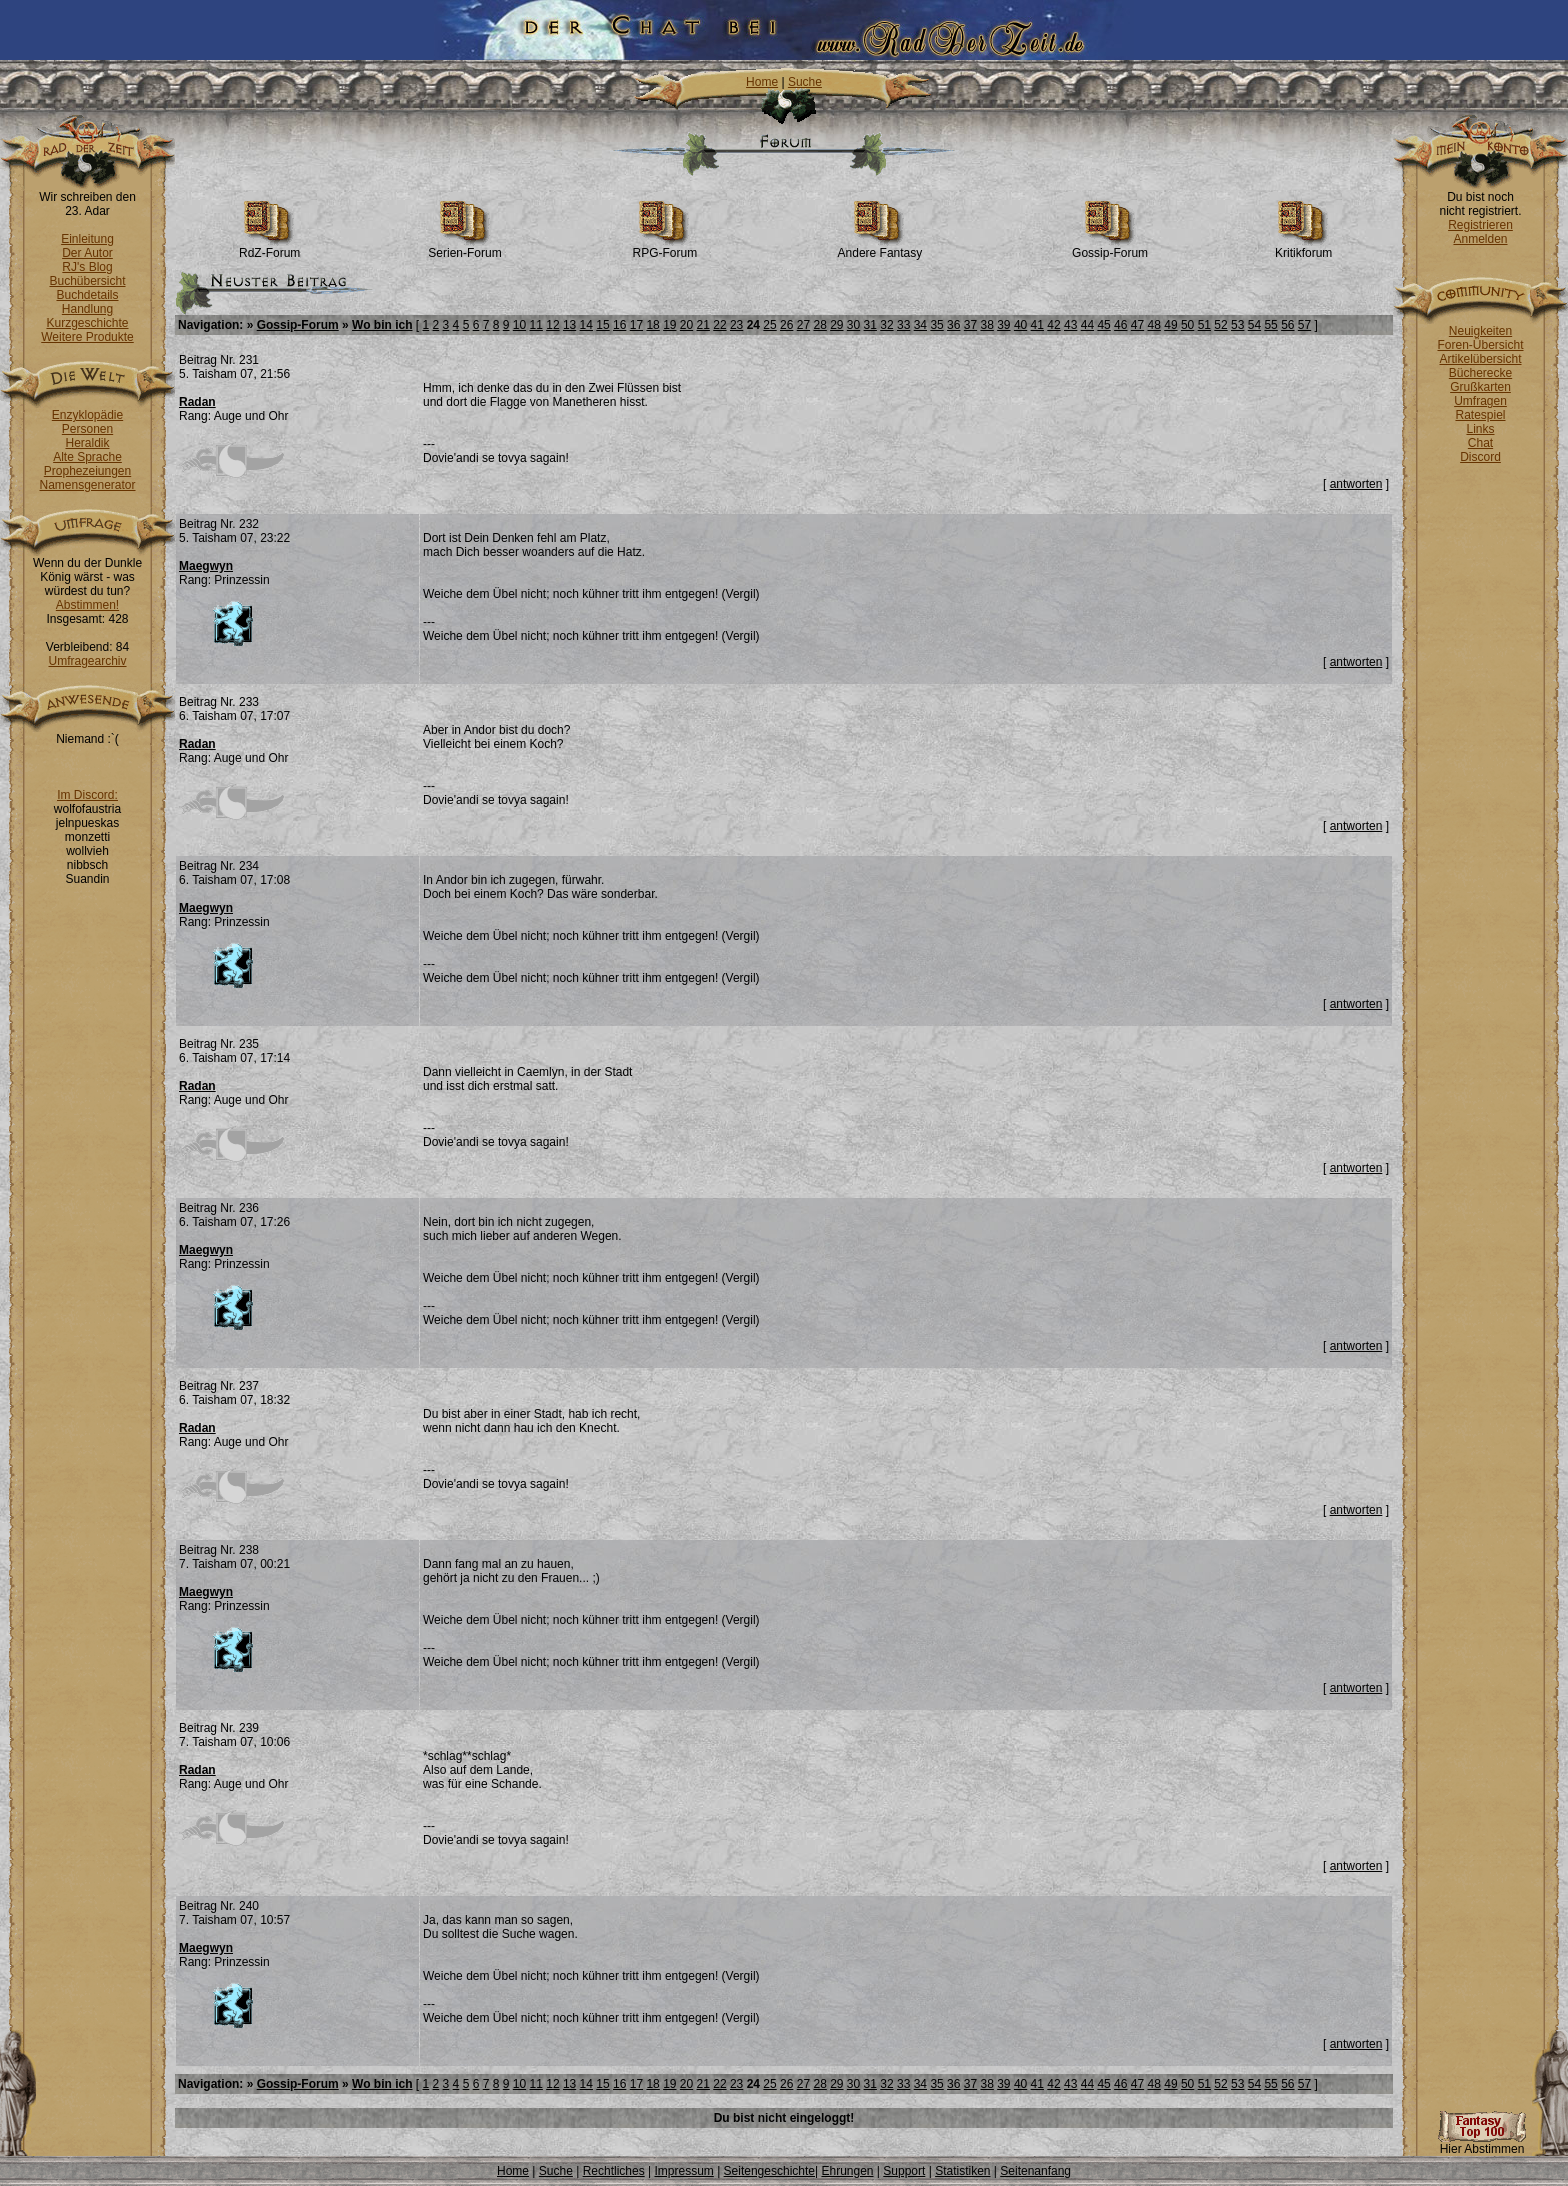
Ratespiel (1480, 415)
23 (736, 325)
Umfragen (1480, 401)
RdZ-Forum (269, 247)
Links (1480, 429)
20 (686, 325)
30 (853, 325)
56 (1287, 325)
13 (569, 325)
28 (819, 325)
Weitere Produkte (87, 337)
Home (762, 82)
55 (1270, 325)
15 (602, 325)
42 (1053, 325)
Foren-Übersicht (1480, 345)
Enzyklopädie (87, 415)
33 (903, 325)
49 (1170, 325)
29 (836, 325)
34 (920, 325)
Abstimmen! (87, 605)
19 (669, 325)
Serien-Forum (464, 247)
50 (1187, 325)
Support (904, 2171)
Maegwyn (206, 566)
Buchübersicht (87, 281)
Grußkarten (1480, 387)
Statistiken (962, 2171)
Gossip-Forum (1110, 247)
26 (786, 325)
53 (1237, 325)
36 (953, 325)
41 (1037, 325)
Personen (87, 429)
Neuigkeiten (1480, 331)
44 (1087, 325)
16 (619, 325)
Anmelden (1480, 239)
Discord (1480, 457)
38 (986, 325)
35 (936, 325)
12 (552, 325)
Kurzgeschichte (87, 323)
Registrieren (1480, 225)
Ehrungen (847, 2171)
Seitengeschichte (769, 2171)
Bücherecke (1480, 373)
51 (1204, 325)
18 (652, 325)
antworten (1356, 484)
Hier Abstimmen (1482, 2143)
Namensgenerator (87, 485)
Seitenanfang (1035, 2171)
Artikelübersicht (1480, 359)
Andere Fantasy (880, 247)
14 (586, 325)
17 (636, 325)
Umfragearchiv (87, 661)
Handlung (87, 309)
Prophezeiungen (87, 471)
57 (1304, 325)
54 (1254, 325)
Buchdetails (87, 295)
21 (703, 325)
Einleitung (87, 239)
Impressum (683, 2171)
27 (803, 325)
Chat (1480, 443)
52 (1220, 325)
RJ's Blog (87, 267)
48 (1154, 325)
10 (519, 325)
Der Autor (87, 253)
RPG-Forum (665, 247)
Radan (197, 402)
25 (769, 325)
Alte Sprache (87, 457)
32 (886, 325)
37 (970, 325)
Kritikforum (1303, 247)
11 (536, 325)
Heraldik (87, 443)
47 (1137, 325)
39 (1003, 325)
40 (1020, 325)
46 (1120, 325)
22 (719, 325)
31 (870, 325)
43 (1070, 325)
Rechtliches (614, 2171)
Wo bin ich (382, 325)
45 (1103, 325)
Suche (805, 82)
